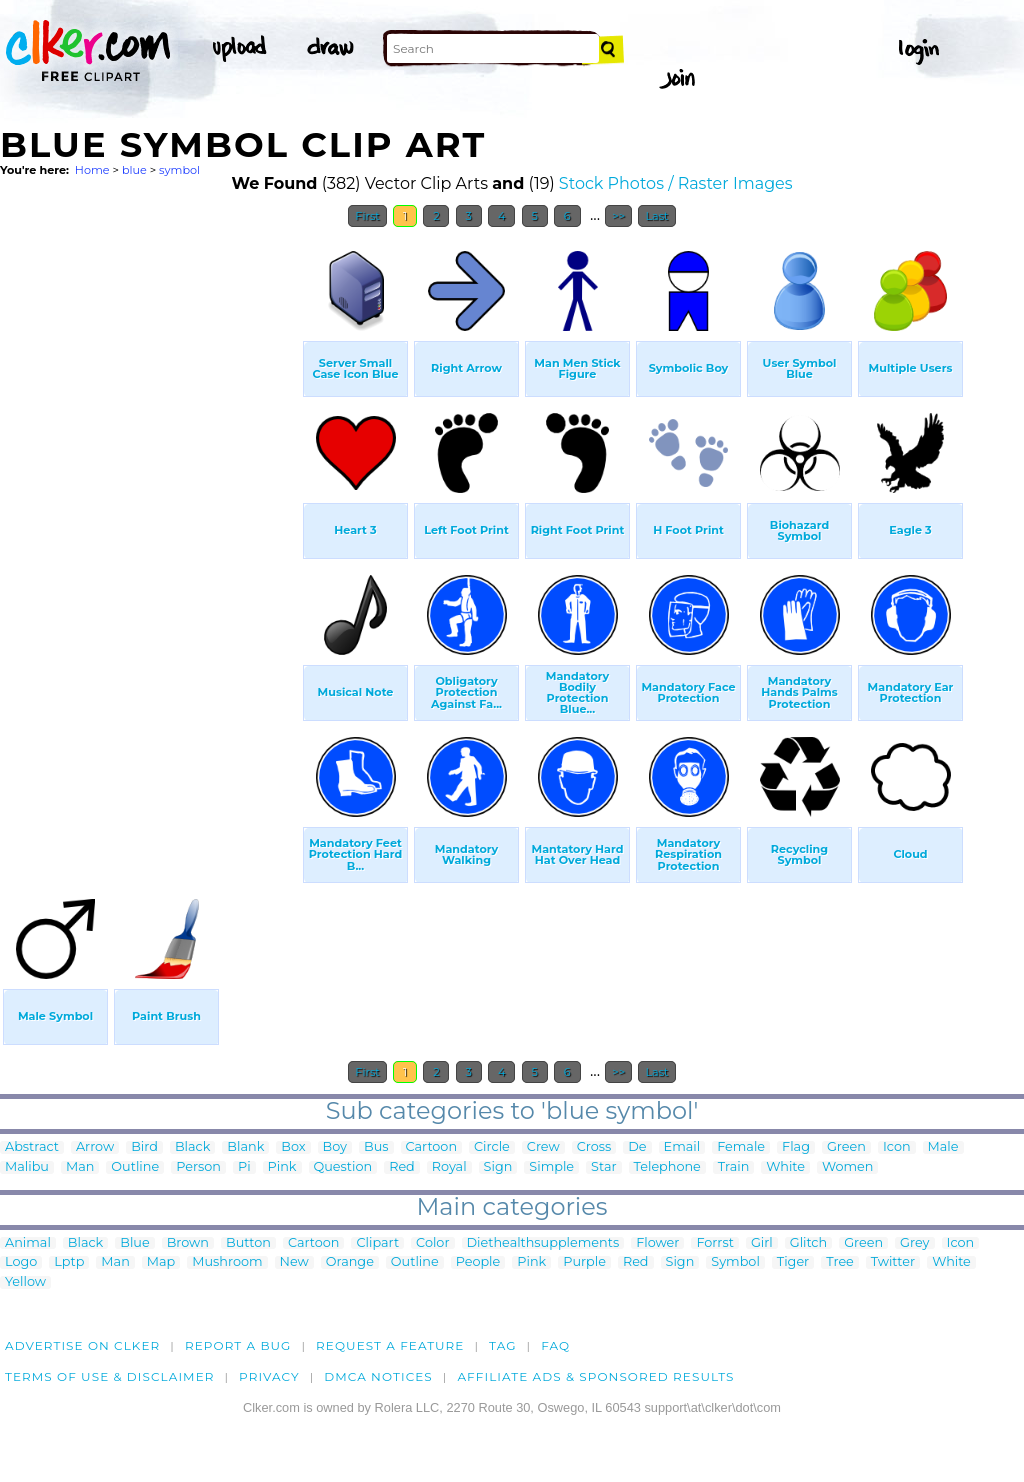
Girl (762, 1243)
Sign (498, 1167)
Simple (551, 1167)
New (294, 1262)
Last (656, 216)
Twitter (893, 1262)
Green (846, 1147)
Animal (28, 1243)
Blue (134, 1243)
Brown (188, 1243)
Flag (796, 1147)
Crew (543, 1147)
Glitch (808, 1243)
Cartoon (432, 1147)
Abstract (32, 1147)
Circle (492, 1147)
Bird (144, 1147)
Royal (449, 1167)
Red (402, 1167)
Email (682, 1147)
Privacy (269, 1376)
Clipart (377, 1243)
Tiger (793, 1262)
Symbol (735, 1262)
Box (293, 1147)
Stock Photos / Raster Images (676, 183)
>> (618, 216)
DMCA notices (378, 1376)
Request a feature (390, 1345)
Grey (914, 1243)
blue (134, 170)
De (637, 1147)
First (367, 216)
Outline (135, 1167)
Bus (376, 1147)
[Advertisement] (150, 538)
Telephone (667, 1167)
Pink (282, 1167)
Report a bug (238, 1345)
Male (943, 1147)
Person (198, 1167)
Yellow (25, 1282)
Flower (657, 1243)
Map (161, 1262)
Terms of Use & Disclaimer (110, 1376)
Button (248, 1243)
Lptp (69, 1262)
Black (192, 1147)
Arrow (95, 1147)
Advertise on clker (82, 1345)
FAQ (555, 1345)
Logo (21, 1262)
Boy (335, 1147)
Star (604, 1167)
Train (733, 1167)
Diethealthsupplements (543, 1243)
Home (92, 170)
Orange (350, 1262)
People (478, 1262)
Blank (245, 1147)
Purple (584, 1262)
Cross (594, 1147)
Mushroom (227, 1262)
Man (80, 1167)
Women (848, 1167)
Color (432, 1243)
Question (343, 1167)
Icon (897, 1147)
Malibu (27, 1167)
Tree (840, 1262)
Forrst (714, 1243)
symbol (179, 170)
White (785, 1167)
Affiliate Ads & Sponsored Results (595, 1376)
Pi (244, 1167)
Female (741, 1147)
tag (502, 1345)
